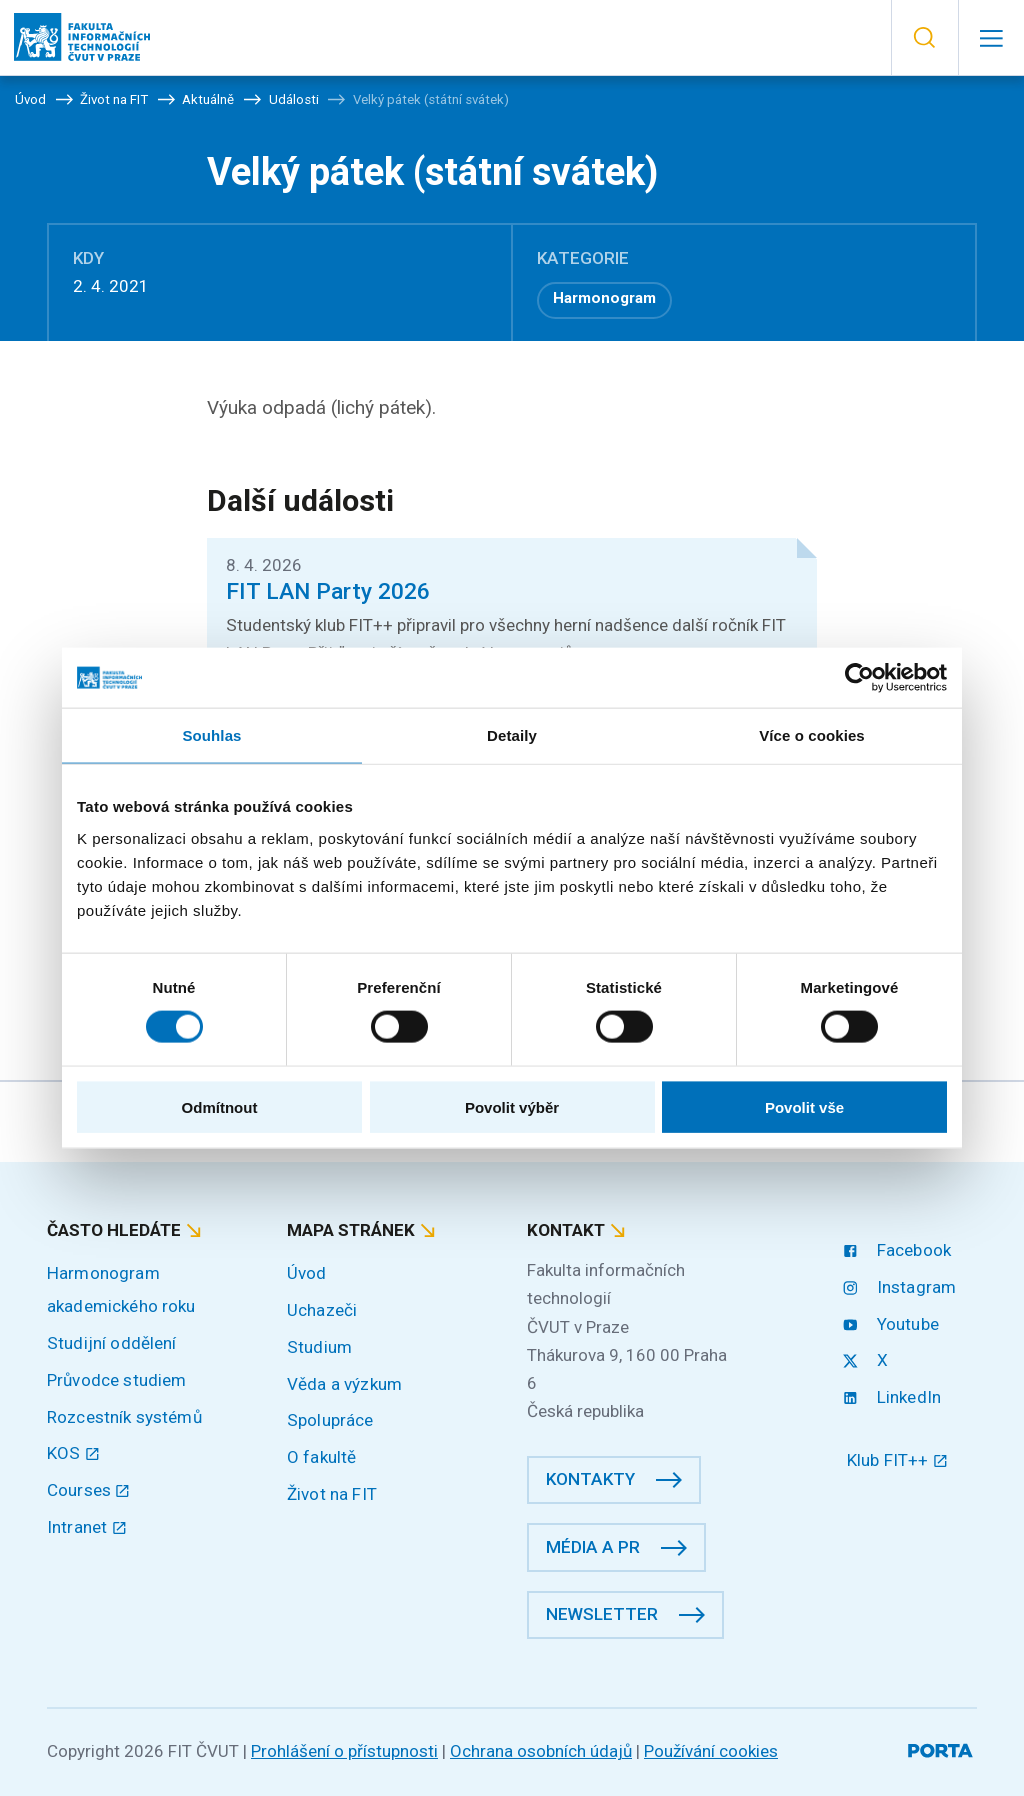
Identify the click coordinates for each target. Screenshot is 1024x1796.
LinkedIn (894, 1397)
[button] (924, 38)
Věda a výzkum (344, 1384)
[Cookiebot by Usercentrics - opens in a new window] (859, 678)
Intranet (87, 1527)
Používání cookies (711, 1751)
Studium (319, 1347)
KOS (73, 1453)
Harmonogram (604, 298)
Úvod (307, 1273)
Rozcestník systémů (124, 1417)
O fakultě (321, 1457)
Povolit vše (804, 1106)
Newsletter (602, 1614)
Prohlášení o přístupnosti (344, 1751)
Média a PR (593, 1547)
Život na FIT (332, 1494)
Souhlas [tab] (211, 735)
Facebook (899, 1250)
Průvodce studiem (116, 1380)
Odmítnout (220, 1106)
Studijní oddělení (112, 1343)
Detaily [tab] (512, 735)
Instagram (901, 1287)
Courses (89, 1490)
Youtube (893, 1324)
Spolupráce (330, 1420)
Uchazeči (322, 1310)
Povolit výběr (512, 1106)
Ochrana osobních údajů (541, 1751)
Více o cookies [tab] (812, 735)
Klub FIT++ (897, 1460)
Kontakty (590, 1479)
